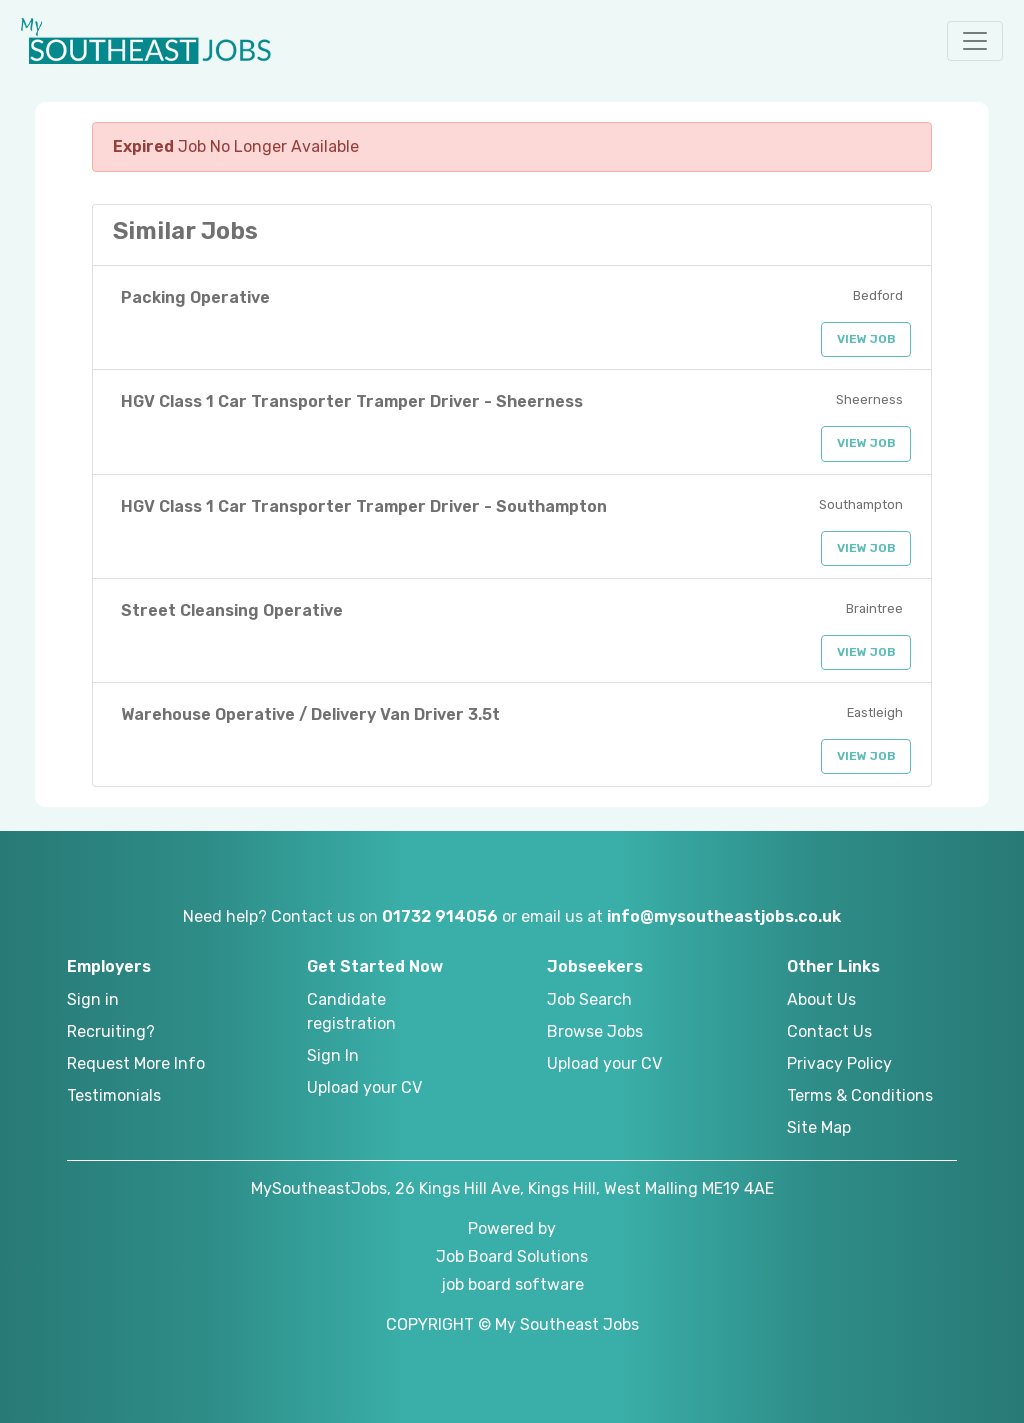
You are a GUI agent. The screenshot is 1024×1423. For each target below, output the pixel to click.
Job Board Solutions (512, 1256)
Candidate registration (351, 1011)
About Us (821, 999)
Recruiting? (111, 1031)
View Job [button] (866, 339)
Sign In (333, 1055)
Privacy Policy (839, 1063)
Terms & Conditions (860, 1095)
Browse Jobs (595, 1031)
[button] (975, 41)
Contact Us (829, 1031)
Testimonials (114, 1095)
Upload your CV (364, 1087)
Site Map (819, 1127)
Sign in (93, 999)
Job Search (589, 999)
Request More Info (136, 1063)
